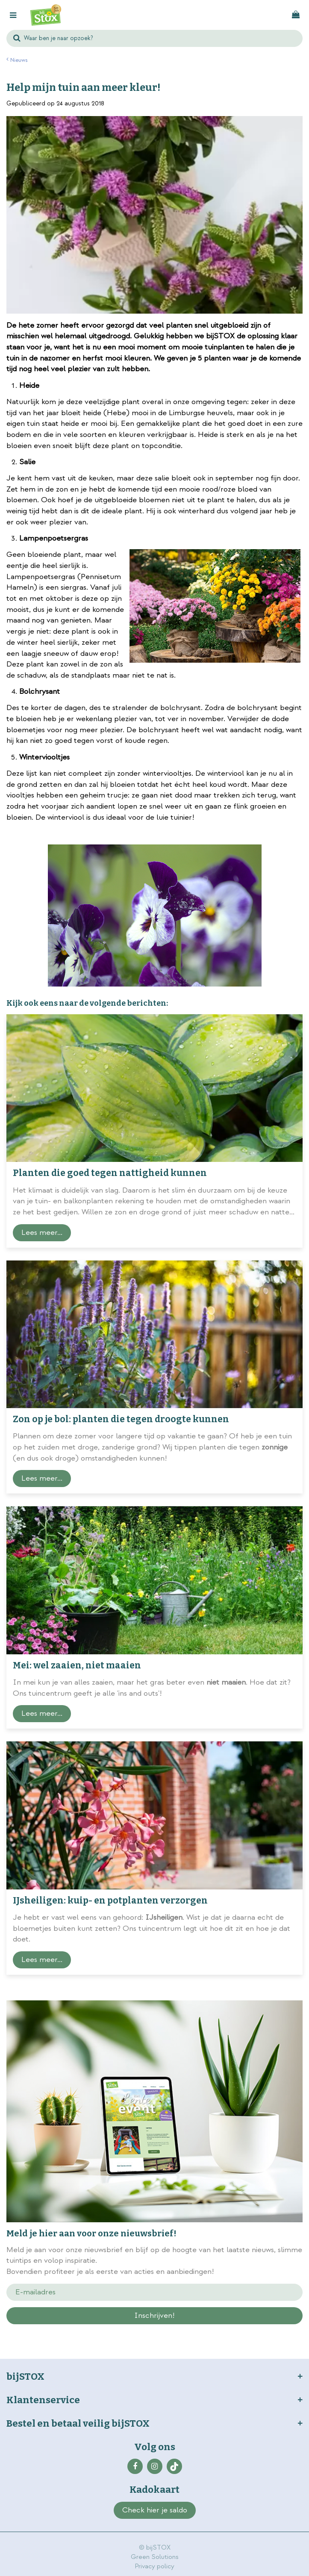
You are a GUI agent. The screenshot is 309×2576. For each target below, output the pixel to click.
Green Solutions (155, 2557)
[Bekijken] (296, 15)
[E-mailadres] (154, 2292)
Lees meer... (41, 1232)
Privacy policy (154, 2566)
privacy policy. (107, 2330)
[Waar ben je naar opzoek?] (154, 38)
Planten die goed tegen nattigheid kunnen (110, 1173)
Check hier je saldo (154, 2510)
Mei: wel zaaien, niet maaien (77, 1665)
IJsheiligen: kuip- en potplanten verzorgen (110, 1900)
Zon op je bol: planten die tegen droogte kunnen (121, 1419)
